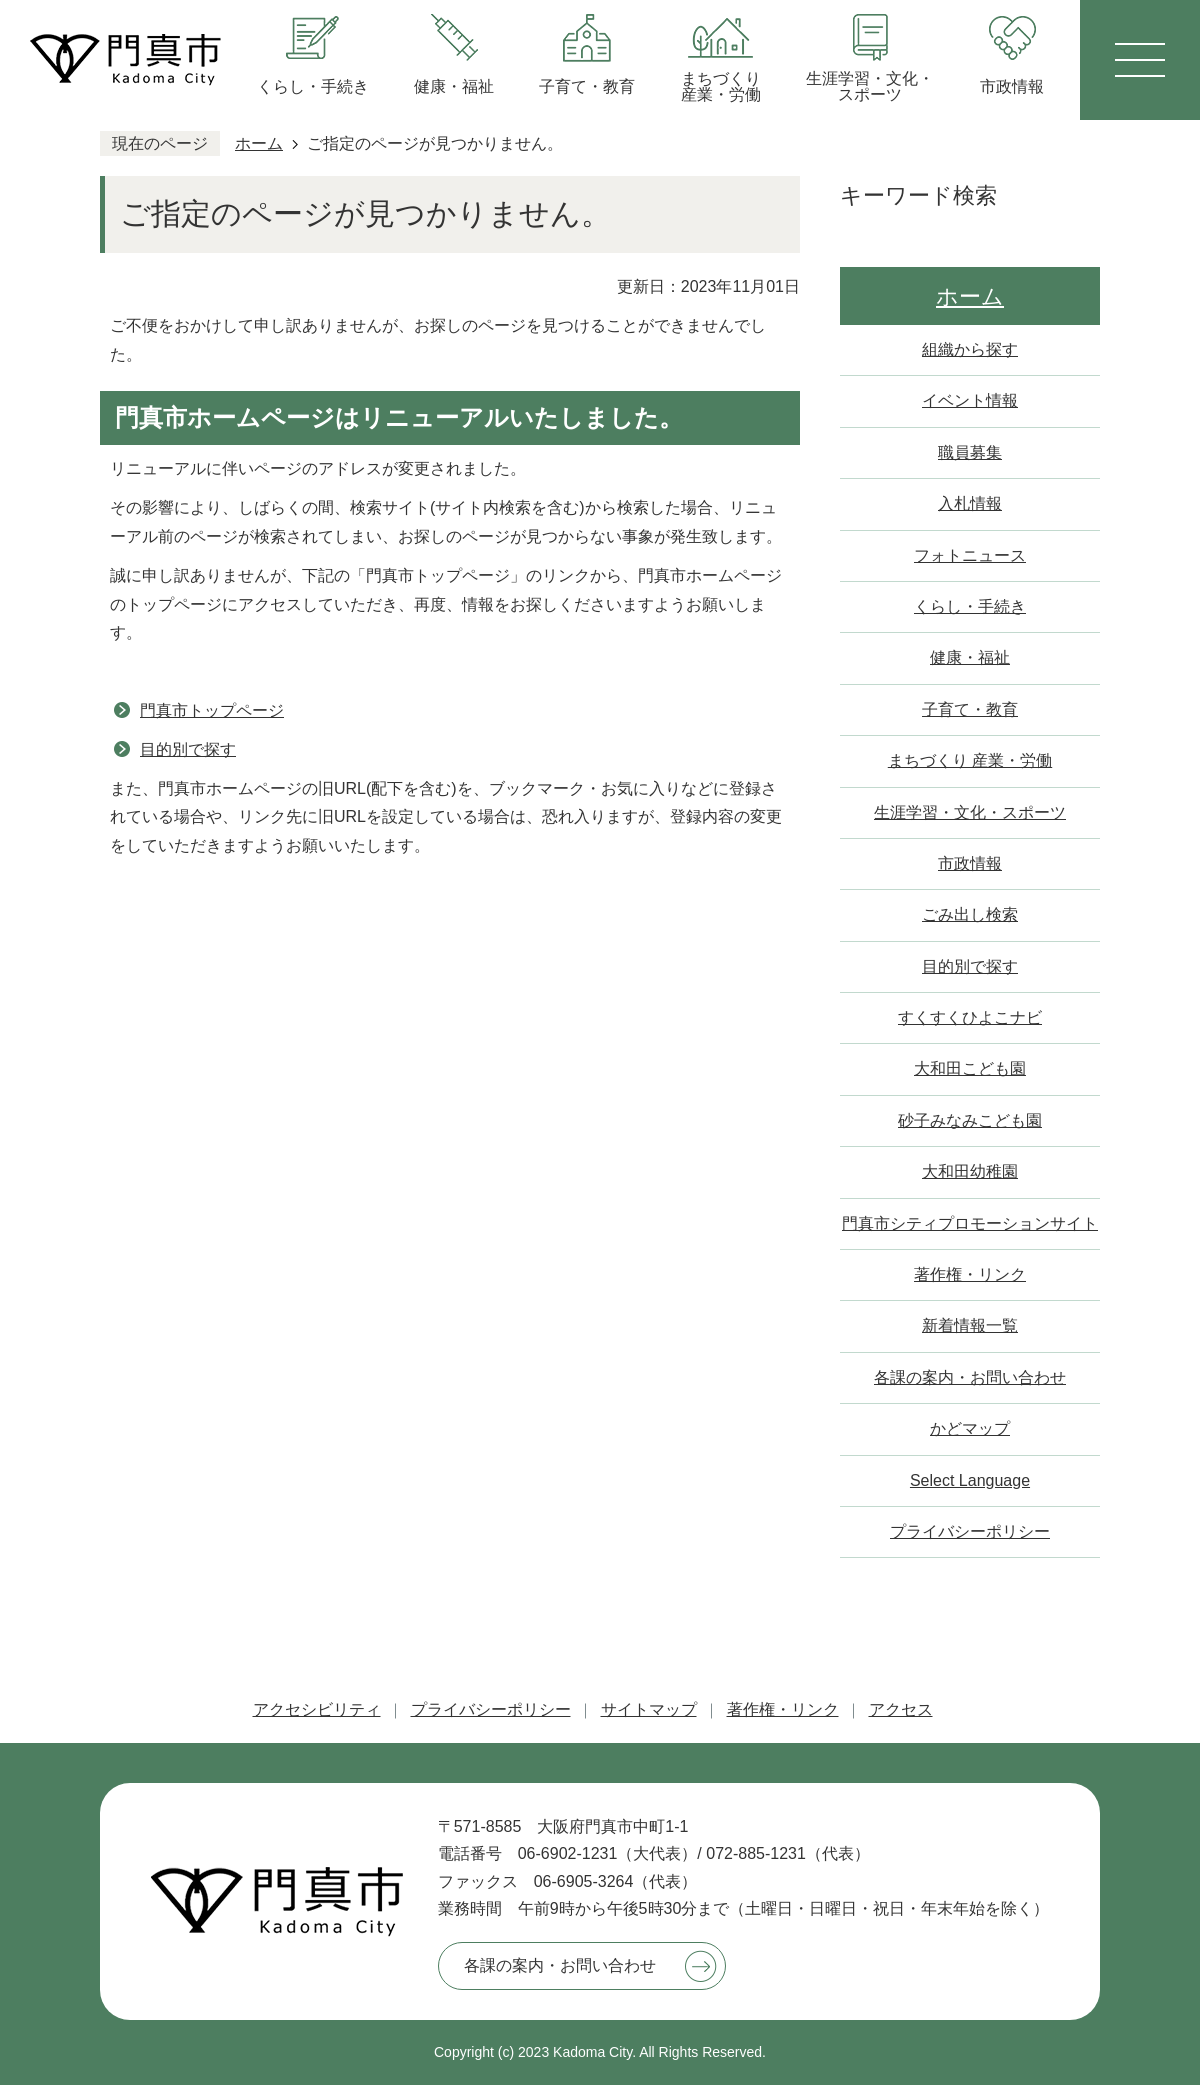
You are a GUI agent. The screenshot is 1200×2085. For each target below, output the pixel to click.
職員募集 (970, 452)
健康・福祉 (970, 657)
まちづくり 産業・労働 (970, 760)
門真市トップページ (212, 710)
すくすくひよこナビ (970, 1017)
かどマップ (970, 1428)
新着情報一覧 (970, 1325)
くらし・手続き (970, 606)
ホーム (259, 143)
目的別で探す (188, 749)
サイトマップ (649, 1709)
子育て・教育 (970, 709)
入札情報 (970, 503)
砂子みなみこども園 (970, 1120)
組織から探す (970, 349)
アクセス (901, 1709)
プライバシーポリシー (970, 1531)
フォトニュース (970, 555)
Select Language (970, 1480)
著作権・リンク (970, 1274)
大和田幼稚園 (970, 1171)
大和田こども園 (970, 1068)
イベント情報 (970, 400)
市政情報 (970, 863)
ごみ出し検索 (970, 914)
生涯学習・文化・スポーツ (970, 812)
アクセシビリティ (317, 1709)
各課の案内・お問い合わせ (970, 1377)
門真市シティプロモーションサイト (970, 1223)
